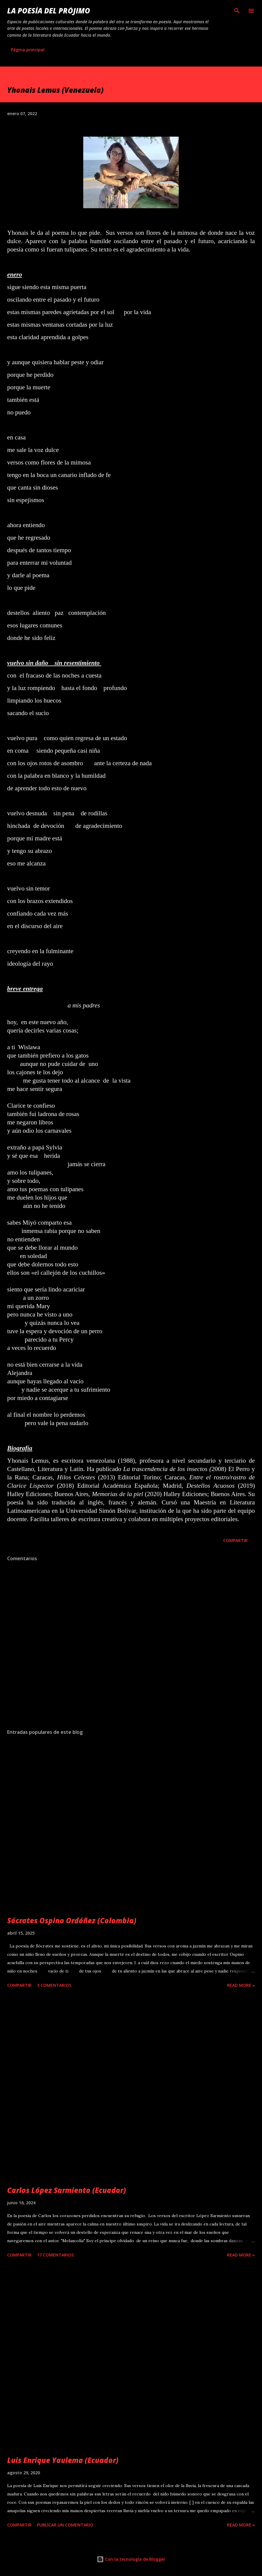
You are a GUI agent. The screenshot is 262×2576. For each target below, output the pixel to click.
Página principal (27, 50)
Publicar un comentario (65, 2525)
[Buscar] (237, 10)
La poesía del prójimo (48, 11)
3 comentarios (54, 1985)
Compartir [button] (235, 1540)
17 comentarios (55, 2255)
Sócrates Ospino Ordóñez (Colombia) (71, 1920)
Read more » (241, 1985)
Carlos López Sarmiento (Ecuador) (66, 2190)
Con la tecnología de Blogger (131, 2559)
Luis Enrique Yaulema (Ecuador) (62, 2460)
